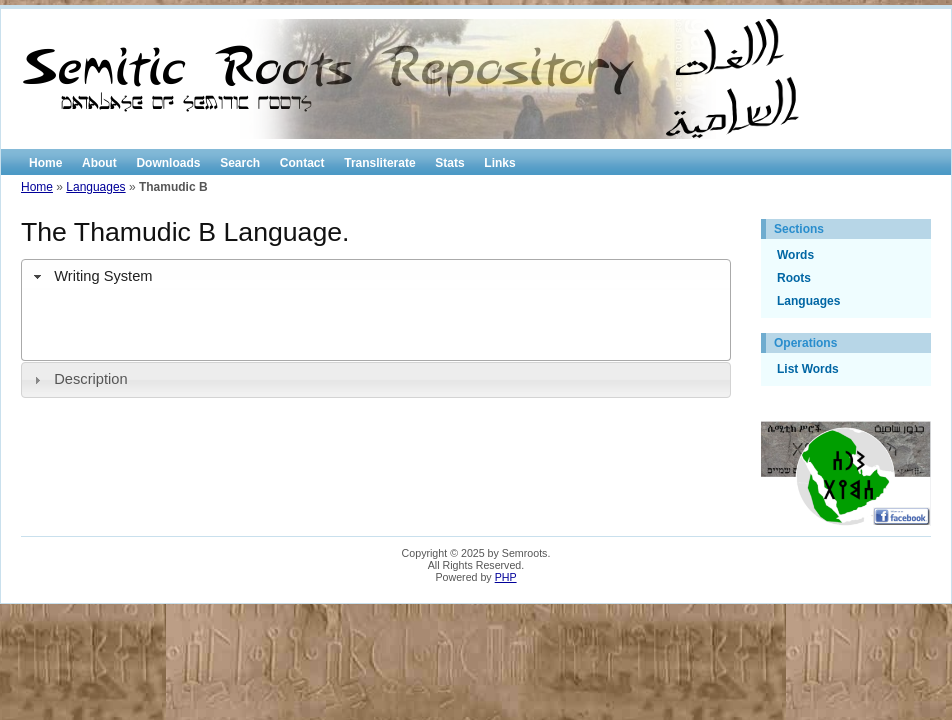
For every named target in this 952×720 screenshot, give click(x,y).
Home (45, 163)
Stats (449, 163)
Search (240, 163)
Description (90, 379)
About (99, 163)
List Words (808, 369)
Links (499, 163)
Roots (794, 278)
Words (795, 255)
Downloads (168, 163)
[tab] (376, 277)
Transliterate (379, 163)
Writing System (103, 276)
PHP (506, 577)
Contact (302, 163)
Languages (95, 187)
